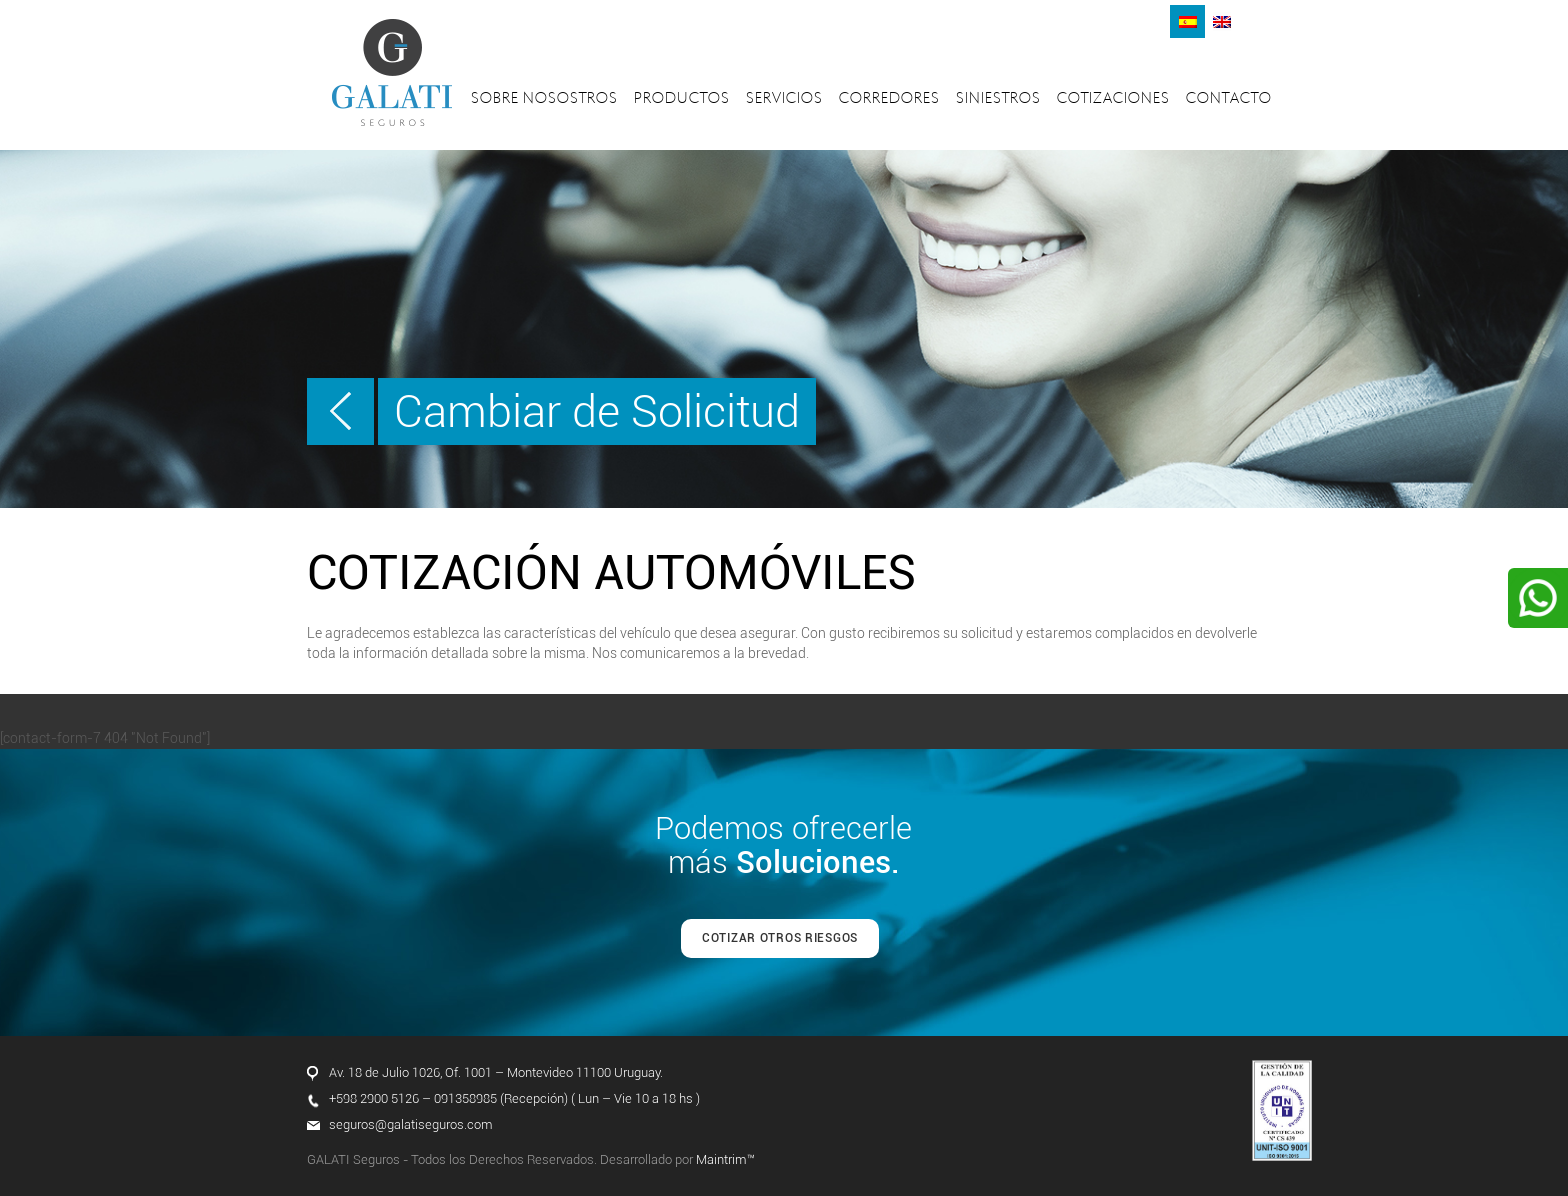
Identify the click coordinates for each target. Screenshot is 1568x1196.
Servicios (784, 99)
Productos (682, 99)
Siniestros (998, 99)
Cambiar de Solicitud (597, 411)
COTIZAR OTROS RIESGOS (780, 938)
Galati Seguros (392, 72)
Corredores (889, 99)
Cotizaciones (1113, 99)
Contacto (1229, 99)
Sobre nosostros (544, 99)
